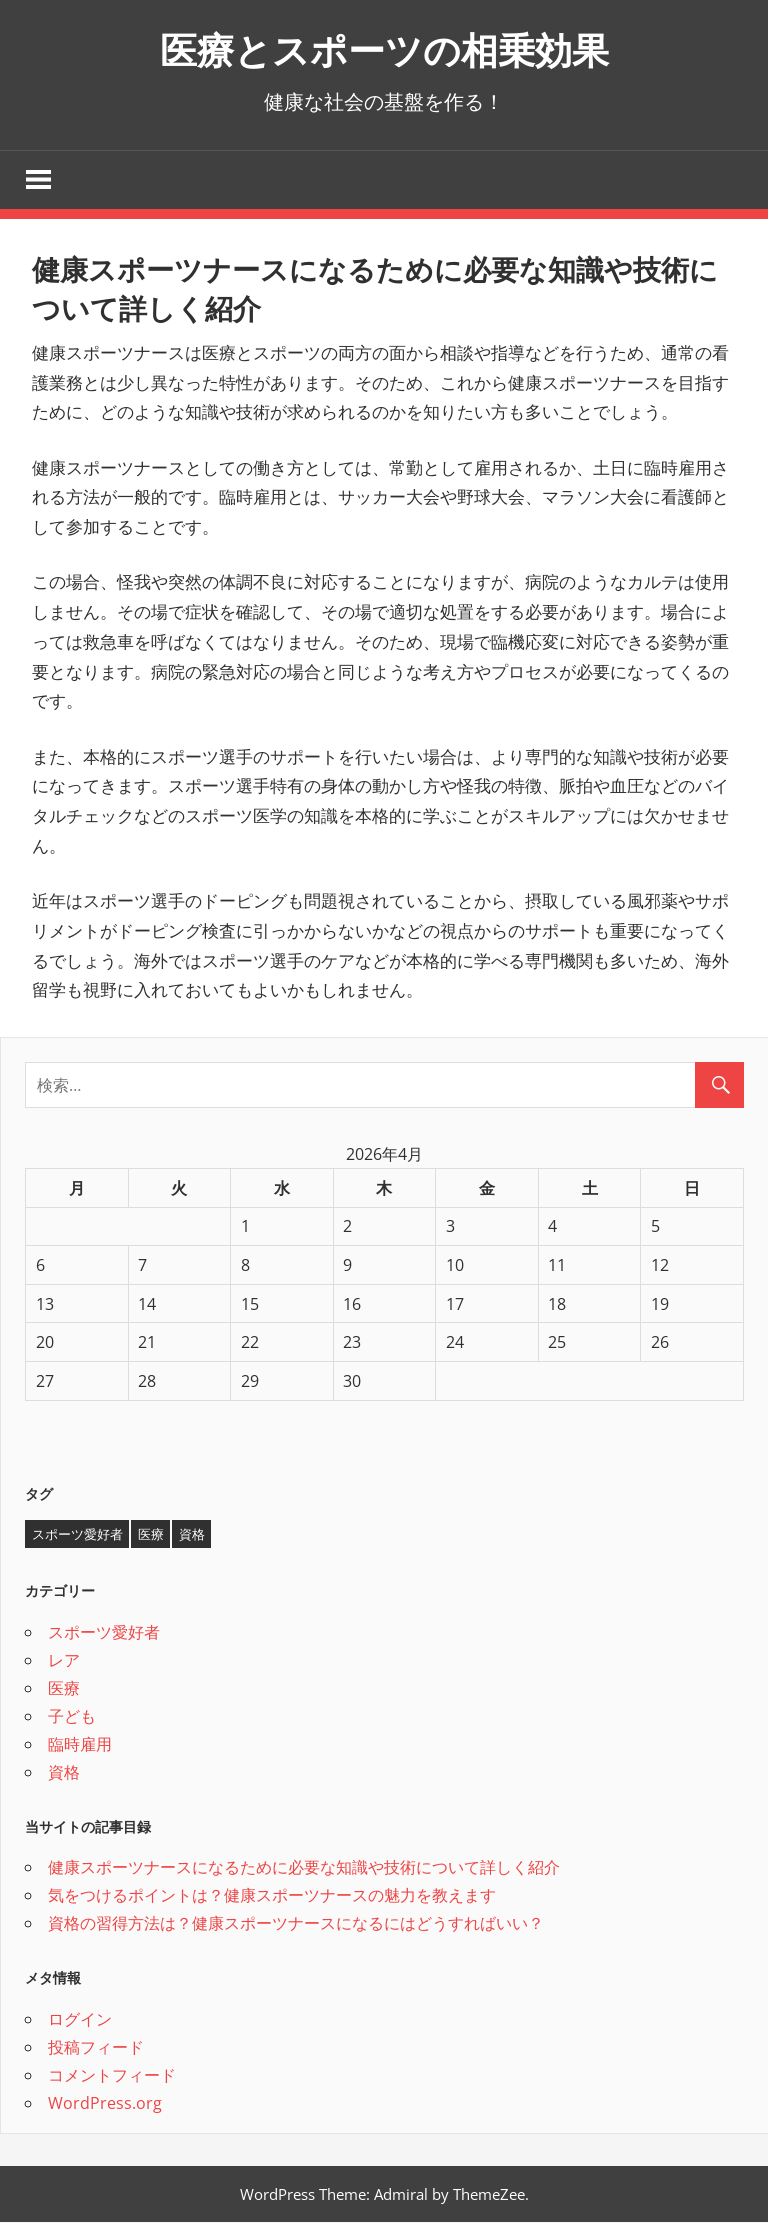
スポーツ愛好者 (104, 1633)
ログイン (80, 2020)
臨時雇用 (80, 1745)
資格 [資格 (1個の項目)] (192, 1535)
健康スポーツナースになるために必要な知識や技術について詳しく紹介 (304, 1869)
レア (64, 1661)
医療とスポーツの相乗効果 (384, 49)
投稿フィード (96, 2048)
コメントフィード (112, 2076)
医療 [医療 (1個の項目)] (151, 1535)
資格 (64, 1773)
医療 (64, 1689)
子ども (72, 1717)
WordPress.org (105, 2104)
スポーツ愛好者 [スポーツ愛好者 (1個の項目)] (77, 1535)
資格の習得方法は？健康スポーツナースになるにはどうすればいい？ (296, 1925)
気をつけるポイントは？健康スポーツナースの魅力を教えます (272, 1897)
